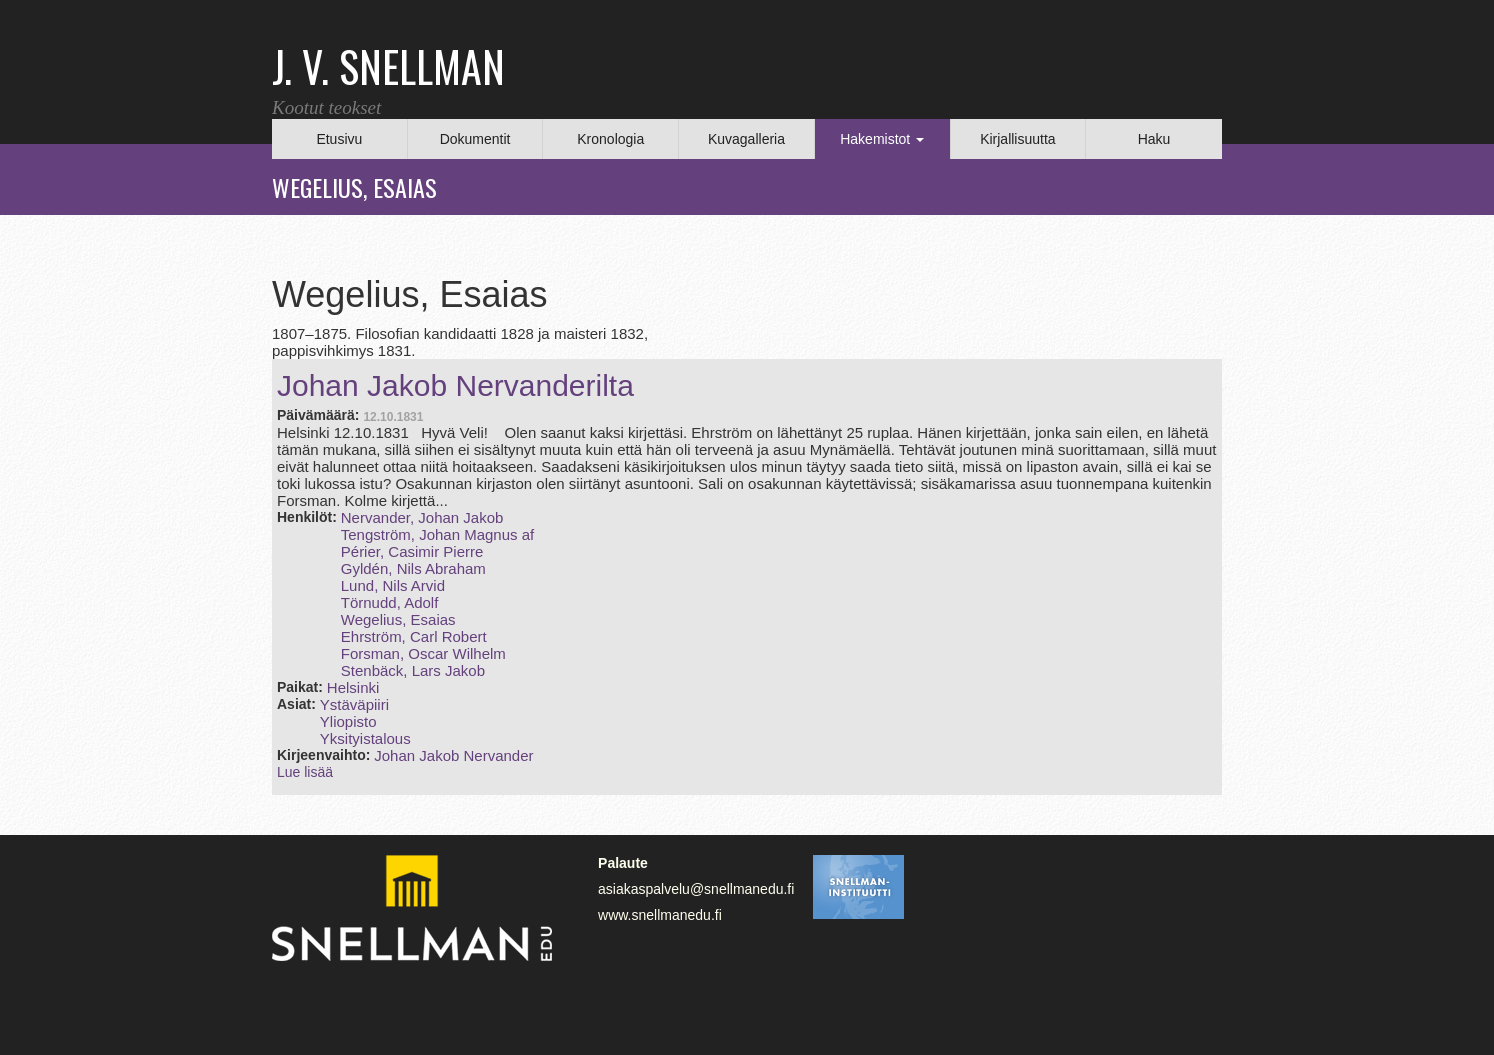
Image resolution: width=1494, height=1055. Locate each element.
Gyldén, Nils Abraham (413, 568)
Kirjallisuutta (1017, 139)
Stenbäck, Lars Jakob (413, 670)
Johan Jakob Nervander (453, 755)
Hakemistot (882, 139)
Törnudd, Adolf (390, 602)
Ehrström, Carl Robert (414, 636)
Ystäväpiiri (354, 704)
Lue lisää (305, 772)
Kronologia (610, 139)
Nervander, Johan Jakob (422, 517)
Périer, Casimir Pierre (412, 551)
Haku (1154, 139)
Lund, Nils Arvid (393, 585)
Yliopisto (348, 721)
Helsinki (353, 687)
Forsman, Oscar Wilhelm (423, 653)
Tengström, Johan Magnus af (437, 534)
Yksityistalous (365, 738)
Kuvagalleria (746, 139)
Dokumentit (475, 139)
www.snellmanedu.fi (660, 915)
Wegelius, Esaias (398, 619)
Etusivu (339, 139)
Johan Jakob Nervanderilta (455, 385)
